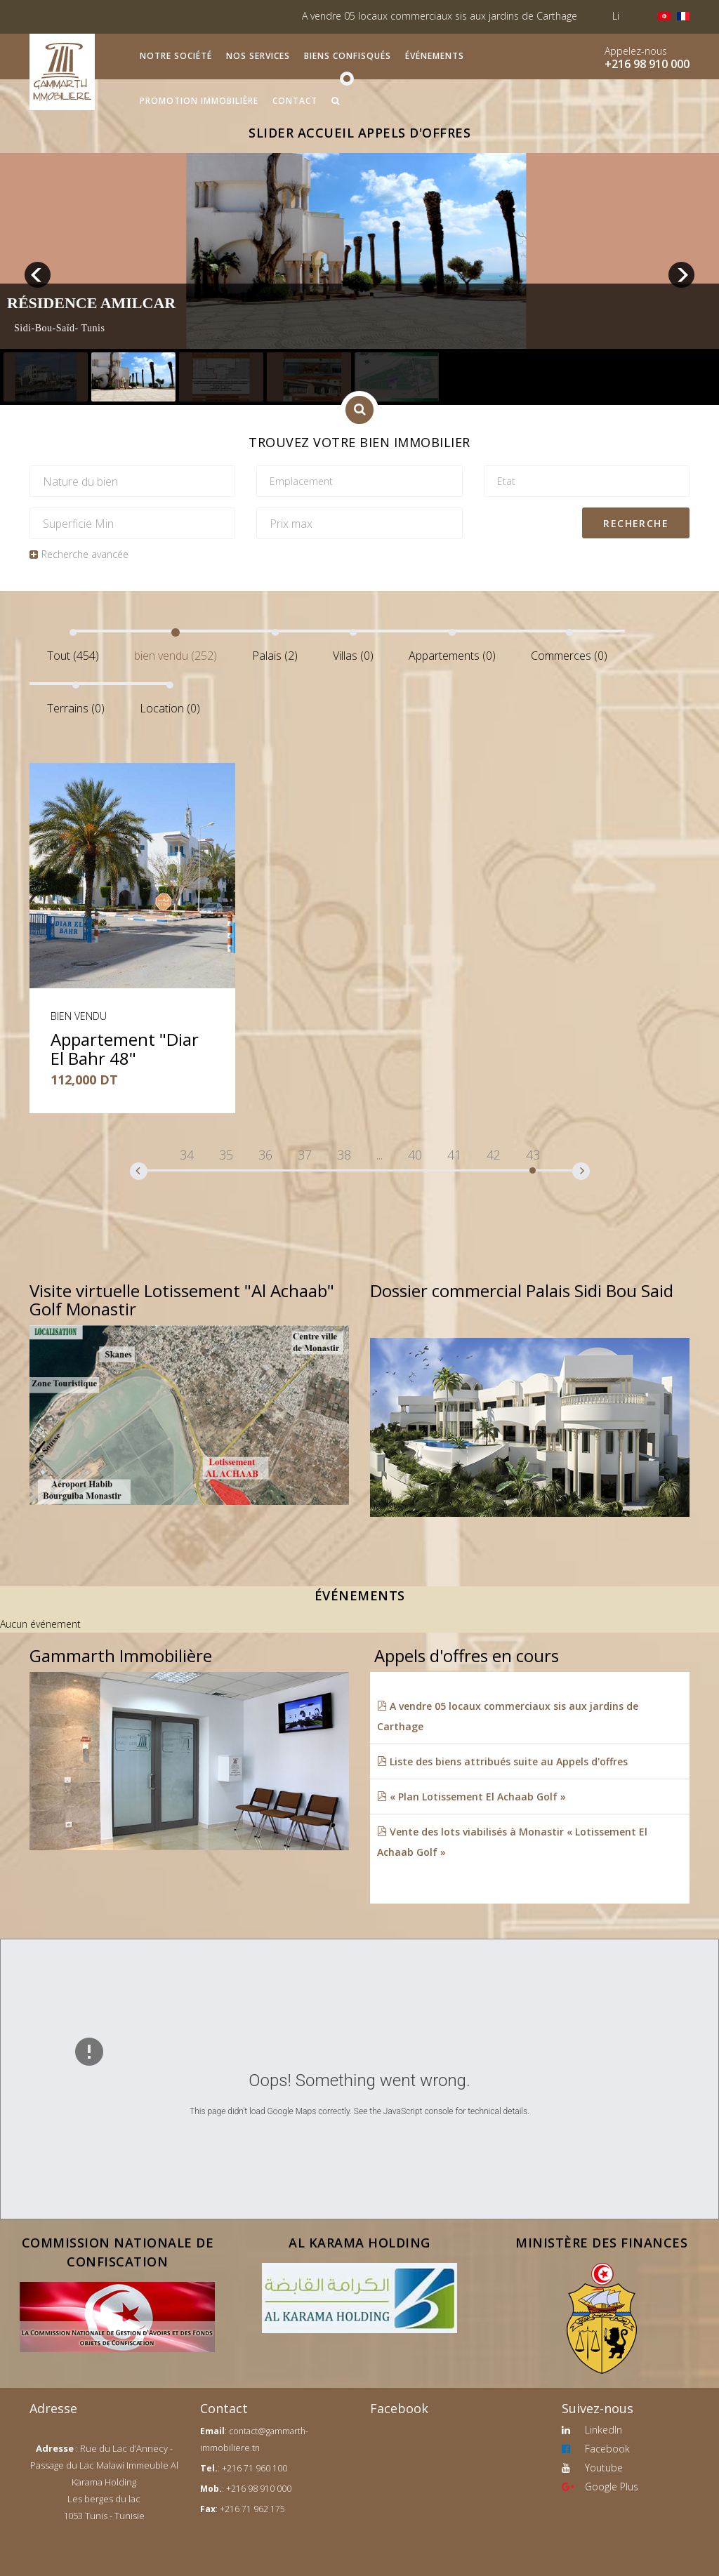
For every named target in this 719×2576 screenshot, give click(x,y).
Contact (294, 101)
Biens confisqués (347, 56)
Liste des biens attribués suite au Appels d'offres (502, 1761)
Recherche (635, 523)
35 (226, 1154)
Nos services (258, 56)
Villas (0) (353, 655)
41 (454, 1154)
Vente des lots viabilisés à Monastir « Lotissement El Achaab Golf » (512, 1842)
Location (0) (170, 708)
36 (265, 1154)
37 (305, 1154)
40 (415, 1154)
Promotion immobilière (199, 101)
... (379, 1154)
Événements (434, 56)
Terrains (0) (76, 708)
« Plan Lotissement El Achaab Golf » (471, 1796)
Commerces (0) (569, 655)
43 (533, 1154)
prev (38, 275)
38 (344, 1154)
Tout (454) (73, 655)
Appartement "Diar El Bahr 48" (125, 1048)
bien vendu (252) (175, 655)
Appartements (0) (452, 655)
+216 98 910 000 (647, 64)
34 (187, 1154)
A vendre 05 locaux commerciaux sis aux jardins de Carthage (464, 15)
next (681, 275)
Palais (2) (275, 655)
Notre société (176, 56)
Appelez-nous (636, 51)
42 (494, 1154)
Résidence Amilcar (91, 303)
